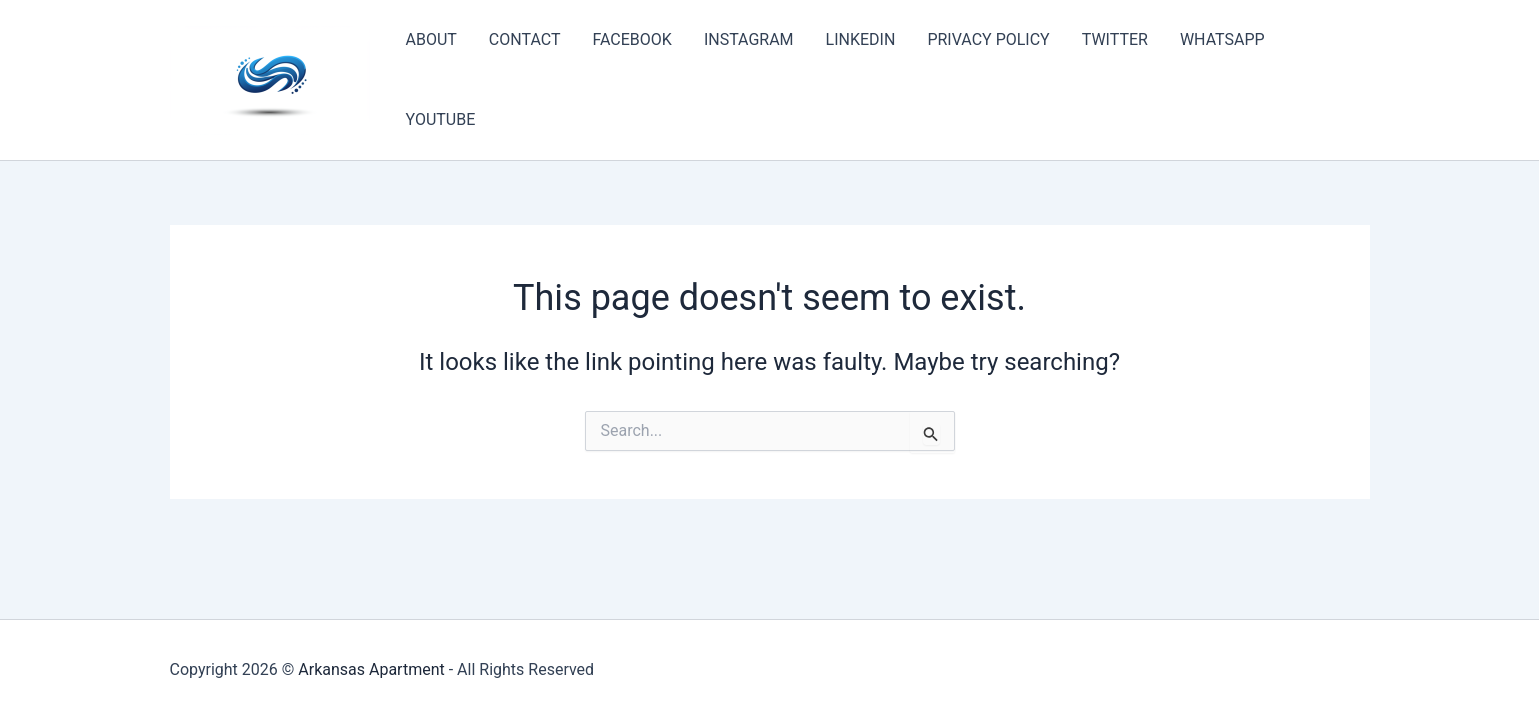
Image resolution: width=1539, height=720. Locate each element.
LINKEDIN (861, 39)
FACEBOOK (631, 39)
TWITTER (1115, 39)
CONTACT (525, 39)
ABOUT (431, 39)
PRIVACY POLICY (988, 39)
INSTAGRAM (749, 39)
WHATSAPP (1222, 39)
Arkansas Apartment (371, 669)
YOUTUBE (441, 119)
